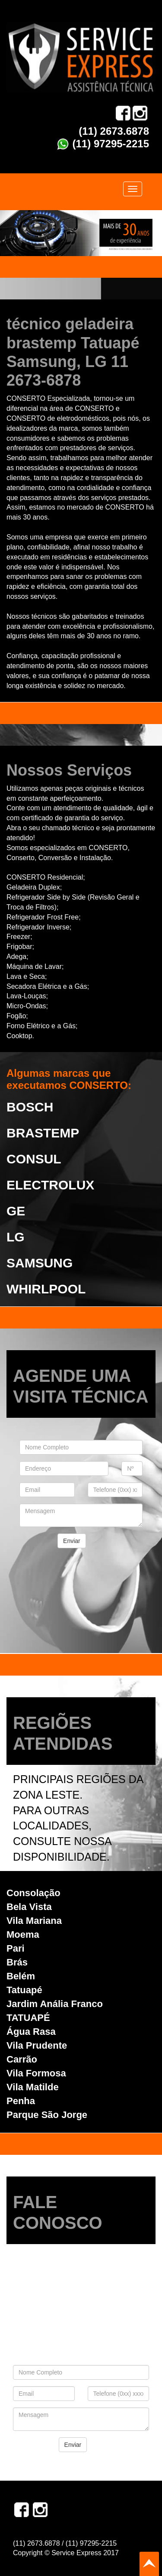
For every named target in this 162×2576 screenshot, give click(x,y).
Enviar (71, 1540)
